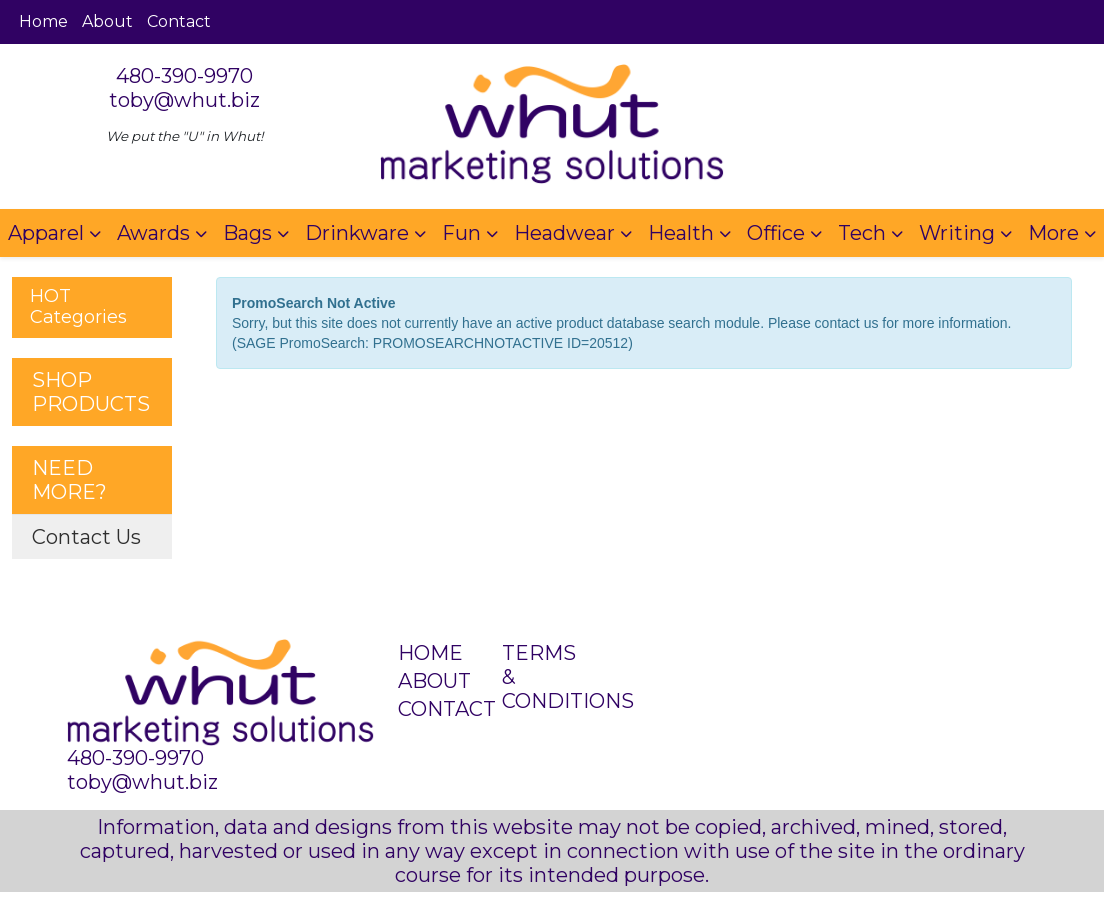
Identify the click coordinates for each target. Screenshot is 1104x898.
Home (43, 21)
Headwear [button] (564, 233)
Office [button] (776, 233)
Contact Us (86, 537)
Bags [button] (247, 233)
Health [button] (681, 233)
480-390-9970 (184, 76)
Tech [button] (862, 233)
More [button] (1053, 233)
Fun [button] (461, 233)
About (107, 21)
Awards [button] (153, 233)
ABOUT (434, 681)
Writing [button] (957, 233)
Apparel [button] (46, 233)
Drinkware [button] (357, 233)
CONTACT (437, 709)
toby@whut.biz (184, 100)
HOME (430, 653)
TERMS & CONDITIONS (541, 677)
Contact (179, 21)
